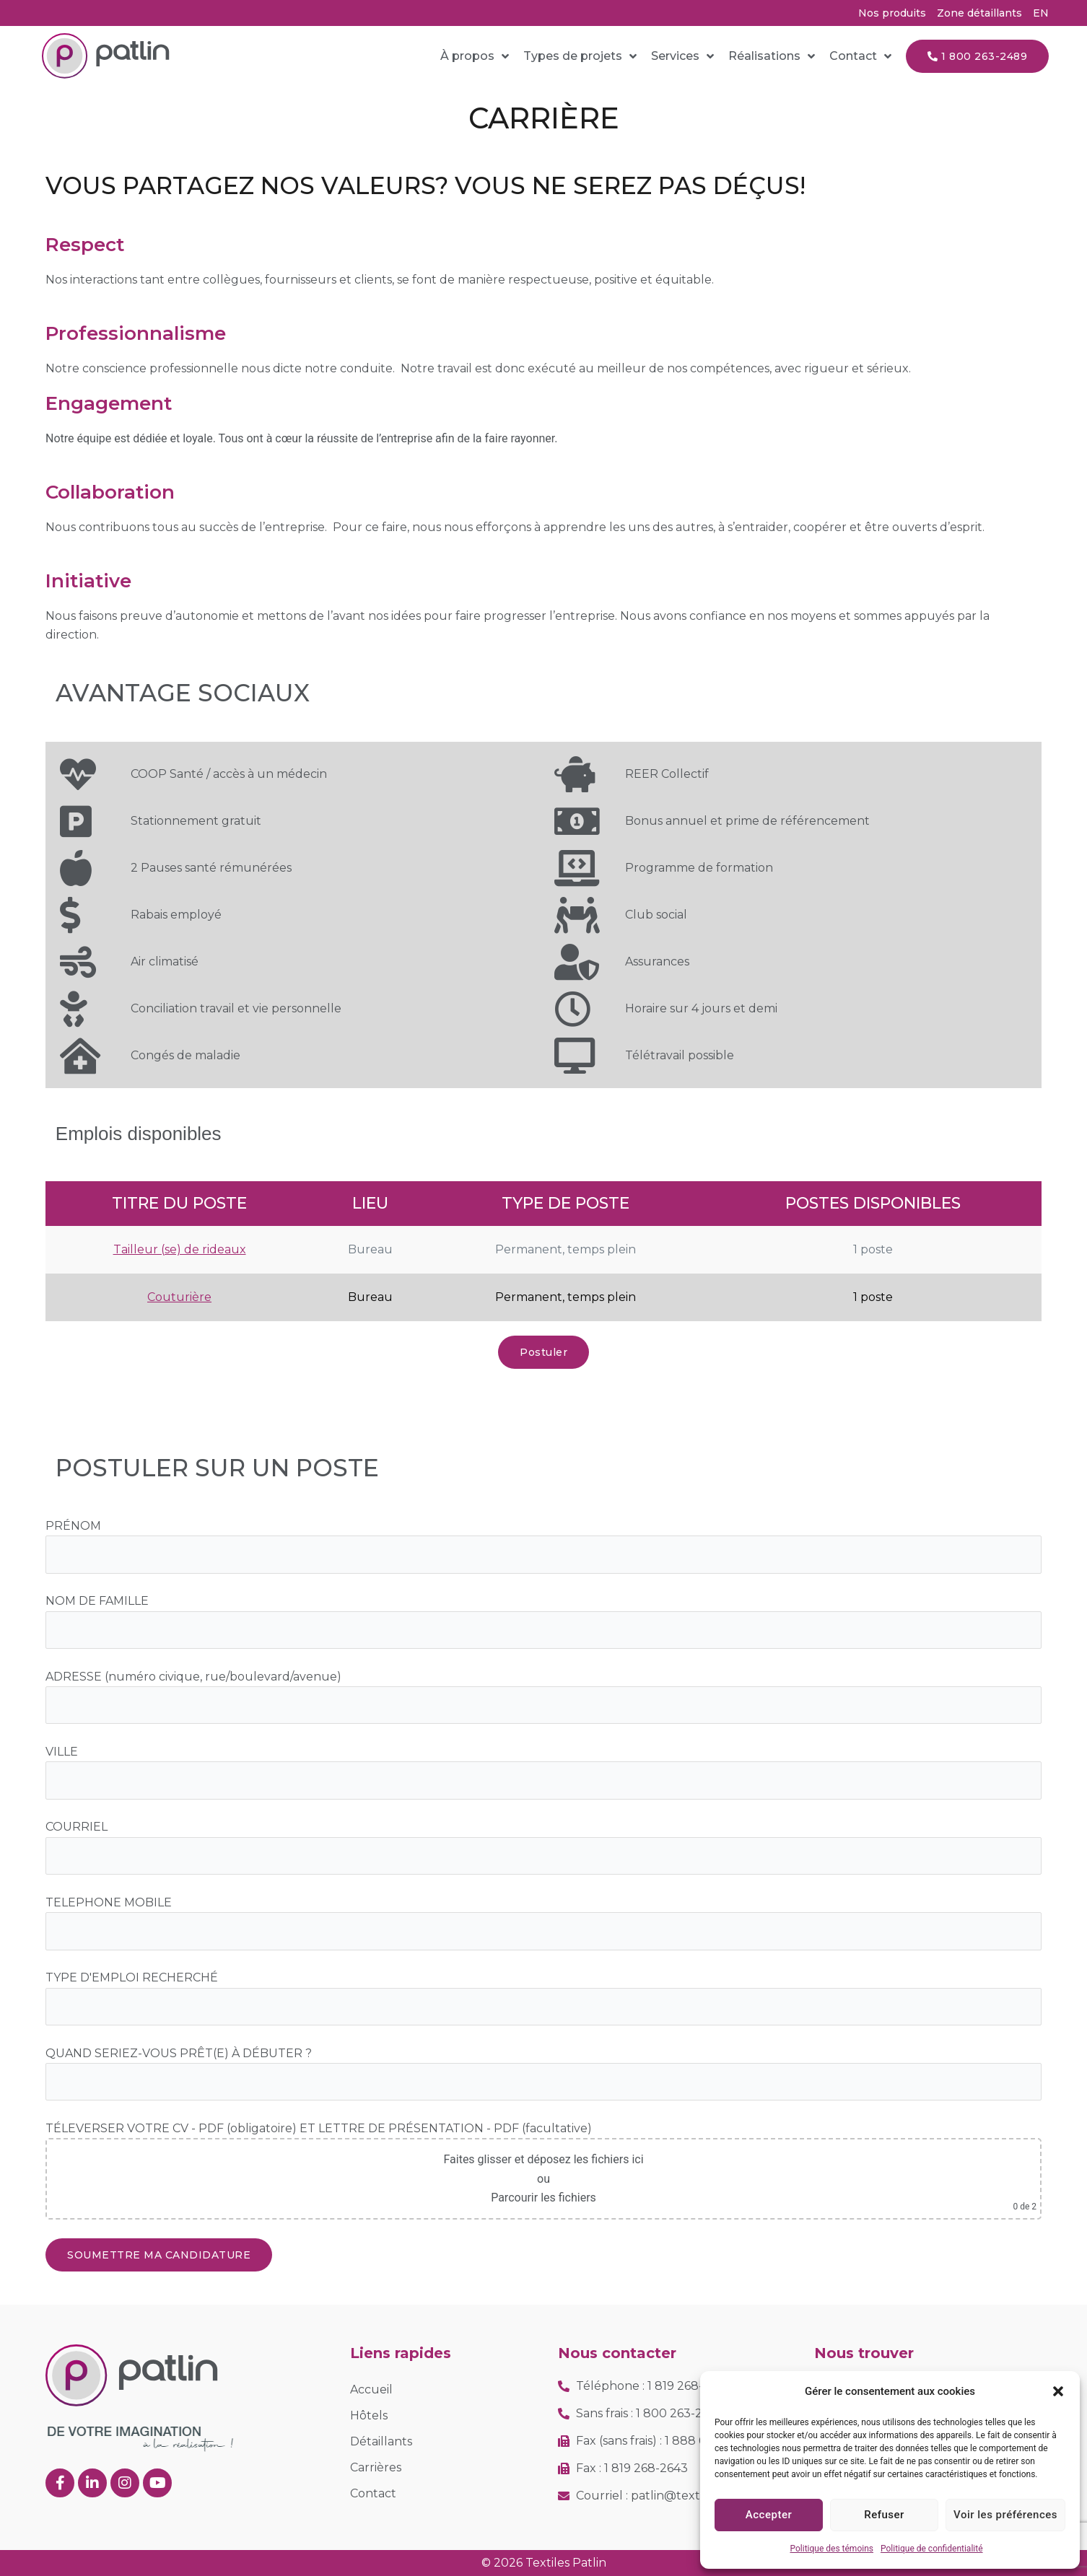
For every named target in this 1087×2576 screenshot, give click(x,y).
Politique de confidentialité (932, 2549)
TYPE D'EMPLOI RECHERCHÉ (131, 1977)
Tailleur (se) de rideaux (179, 1249)
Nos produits (892, 12)
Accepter (769, 2514)
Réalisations (771, 56)
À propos (474, 56)
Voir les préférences (1005, 2514)
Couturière (179, 1297)
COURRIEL (76, 1827)
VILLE (61, 1751)
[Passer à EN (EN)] (1041, 13)
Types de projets (580, 56)
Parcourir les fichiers (543, 2197)
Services (682, 56)
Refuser (884, 2514)
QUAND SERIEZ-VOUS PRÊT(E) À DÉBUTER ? (178, 2053)
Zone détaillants (979, 12)
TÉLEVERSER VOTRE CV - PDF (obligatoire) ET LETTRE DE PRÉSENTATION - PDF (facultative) (318, 2128)
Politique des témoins (831, 2549)
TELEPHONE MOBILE (108, 1902)
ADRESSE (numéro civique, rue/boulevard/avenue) (193, 1676)
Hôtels (369, 2415)
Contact (860, 56)
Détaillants (381, 2441)
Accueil (371, 2389)
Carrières (375, 2467)
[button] (1058, 2391)
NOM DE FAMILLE (97, 1601)
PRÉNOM (73, 1526)
